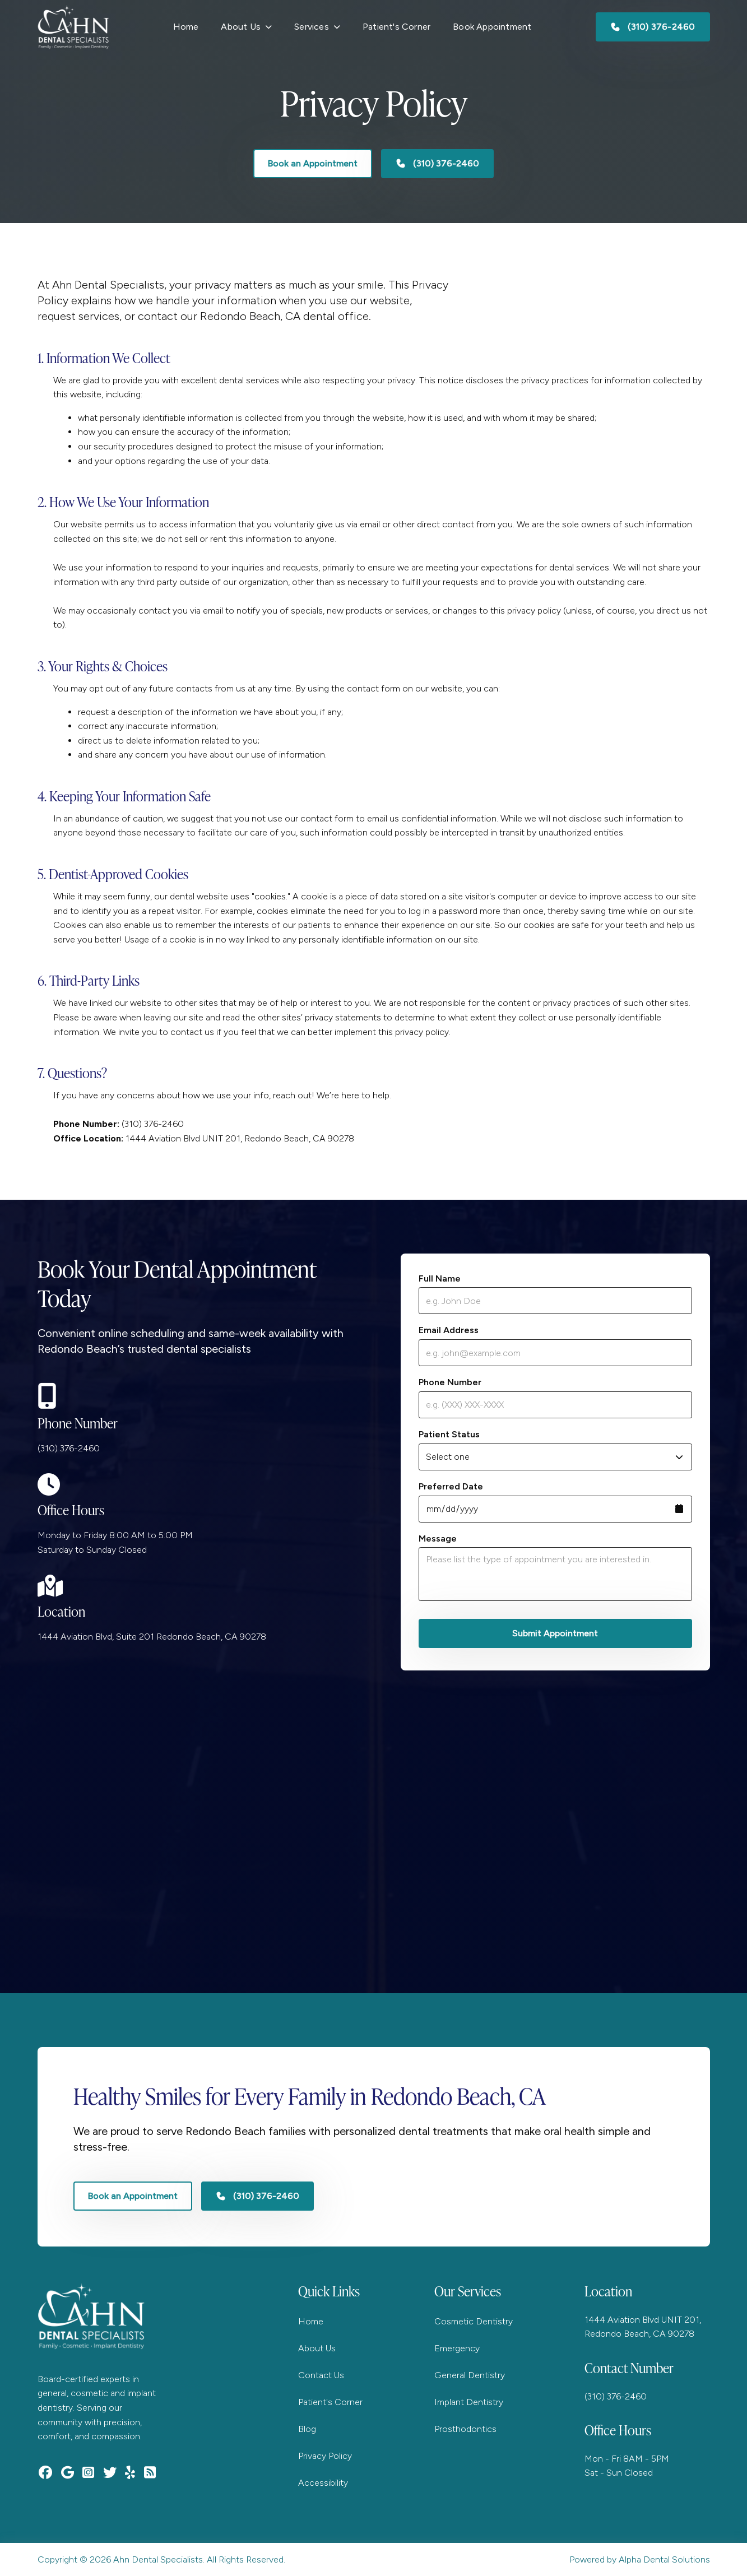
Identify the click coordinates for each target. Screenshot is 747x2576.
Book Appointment (492, 26)
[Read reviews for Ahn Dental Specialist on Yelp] (133, 2472)
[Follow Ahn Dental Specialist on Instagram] (91, 2472)
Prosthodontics (465, 2429)
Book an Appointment (313, 163)
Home (186, 26)
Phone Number (450, 1382)
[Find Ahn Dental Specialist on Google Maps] (70, 2472)
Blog (307, 2429)
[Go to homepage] (73, 26)
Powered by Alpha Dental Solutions (639, 2559)
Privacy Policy (325, 2455)
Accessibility (323, 2482)
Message (438, 1538)
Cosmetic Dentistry (473, 2321)
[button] (246, 26)
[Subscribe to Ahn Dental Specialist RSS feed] (152, 2472)
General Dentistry (469, 2375)
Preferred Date (451, 1486)
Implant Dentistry (468, 2402)
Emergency (457, 2348)
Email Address (449, 1330)
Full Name (440, 1278)
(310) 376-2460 (69, 1448)
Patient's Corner (396, 26)
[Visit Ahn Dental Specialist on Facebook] (48, 2472)
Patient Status (449, 1434)
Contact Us (321, 2375)
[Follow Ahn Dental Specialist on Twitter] (112, 2472)
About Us (317, 2348)
